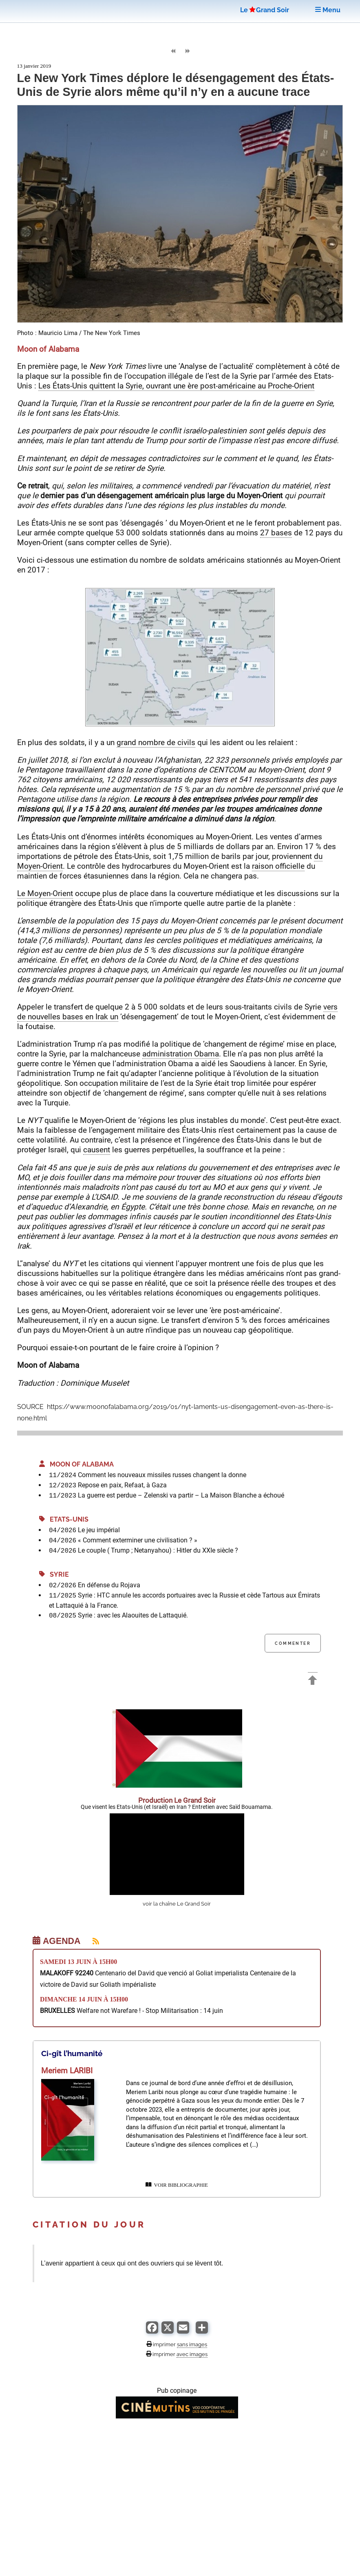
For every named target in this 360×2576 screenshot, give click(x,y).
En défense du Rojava (109, 1585)
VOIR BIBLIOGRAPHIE (177, 2185)
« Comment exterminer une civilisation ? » (137, 1540)
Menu (327, 10)
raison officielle (278, 866)
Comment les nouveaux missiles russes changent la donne (162, 1475)
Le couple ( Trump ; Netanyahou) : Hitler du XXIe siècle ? (158, 1550)
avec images (192, 2354)
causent (96, 1149)
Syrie (54, 1574)
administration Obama (180, 1053)
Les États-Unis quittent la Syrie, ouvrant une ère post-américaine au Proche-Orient (176, 386)
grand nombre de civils (156, 742)
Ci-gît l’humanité (71, 2053)
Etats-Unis (63, 1519)
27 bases (276, 532)
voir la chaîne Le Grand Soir (177, 1904)
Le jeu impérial (99, 1530)
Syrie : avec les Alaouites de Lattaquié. (133, 1615)
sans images (192, 2344)
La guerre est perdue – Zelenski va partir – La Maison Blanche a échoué (181, 1495)
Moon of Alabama (76, 1464)
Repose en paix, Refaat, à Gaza (122, 1485)
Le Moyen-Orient (45, 893)
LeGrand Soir (264, 10)
